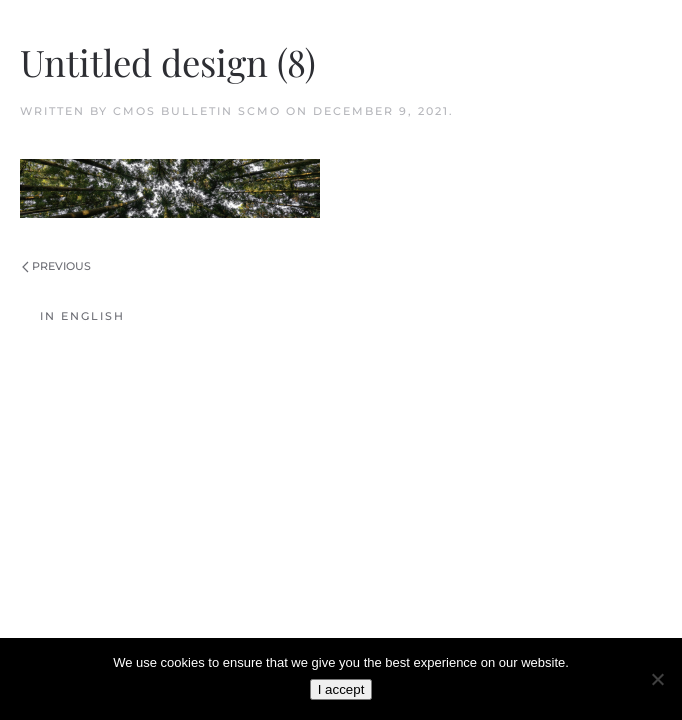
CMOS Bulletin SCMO (197, 111)
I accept (341, 689)
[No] (657, 679)
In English (82, 316)
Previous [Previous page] (56, 266)
